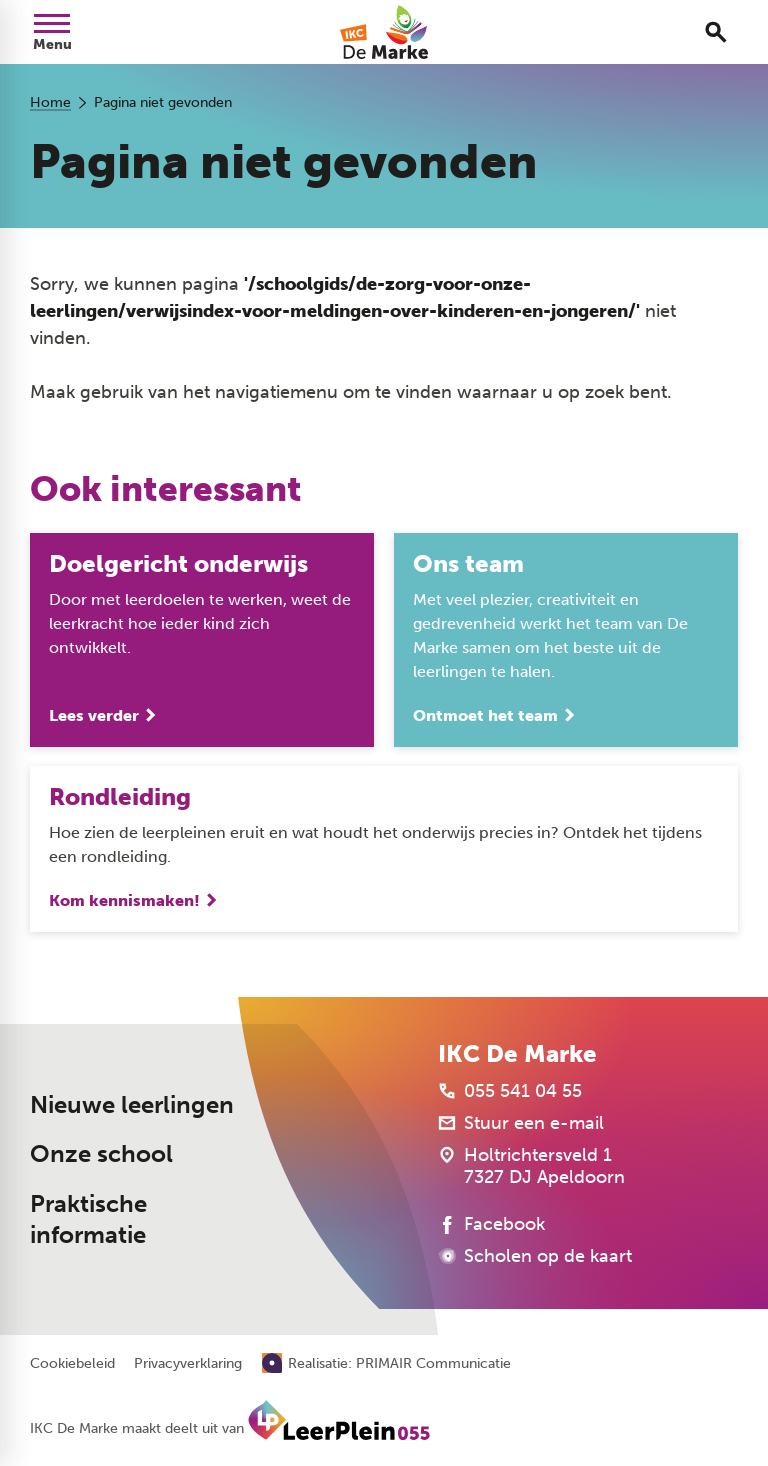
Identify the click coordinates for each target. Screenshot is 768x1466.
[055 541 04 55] (510, 1091)
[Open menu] (52, 32)
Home (50, 102)
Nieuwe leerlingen (132, 1105)
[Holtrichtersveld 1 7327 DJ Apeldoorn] (531, 1166)
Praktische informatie (88, 1219)
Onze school (101, 1154)
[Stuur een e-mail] (521, 1123)
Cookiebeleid (72, 1364)
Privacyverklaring (188, 1364)
